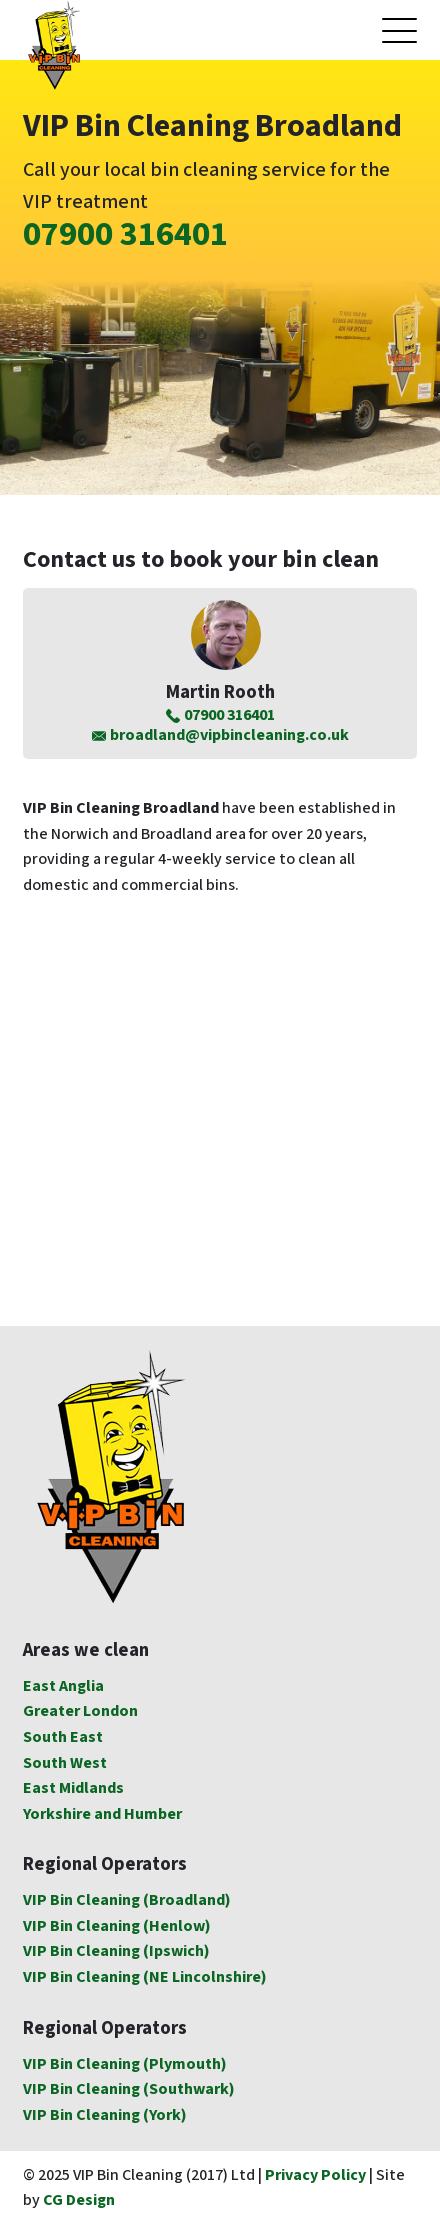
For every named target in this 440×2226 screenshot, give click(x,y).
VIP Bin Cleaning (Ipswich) (116, 1951)
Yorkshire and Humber (102, 1814)
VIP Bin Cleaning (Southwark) (129, 2089)
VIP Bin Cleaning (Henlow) (117, 1926)
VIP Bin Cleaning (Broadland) (127, 1900)
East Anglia (63, 1686)
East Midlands (73, 1788)
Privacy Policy (315, 2175)
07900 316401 (125, 235)
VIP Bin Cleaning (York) (105, 2115)
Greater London (80, 1711)
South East (63, 1737)
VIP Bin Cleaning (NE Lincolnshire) (145, 1977)
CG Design (79, 2200)
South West (65, 1763)
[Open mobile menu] (399, 30)
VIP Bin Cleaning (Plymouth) (125, 2064)
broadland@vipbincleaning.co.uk (220, 736)
